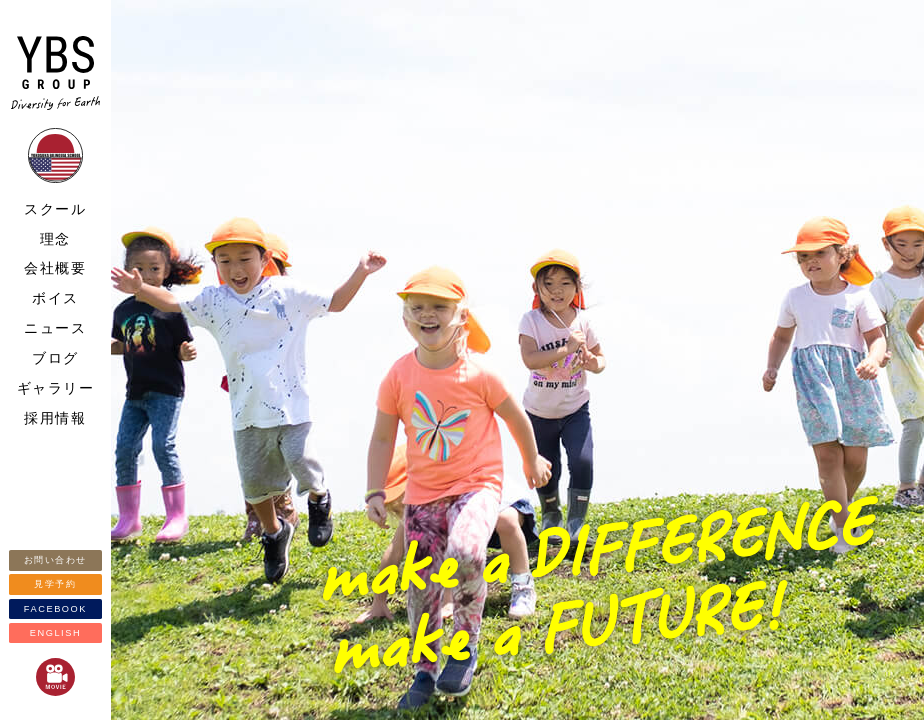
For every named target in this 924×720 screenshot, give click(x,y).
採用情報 (55, 418)
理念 (55, 239)
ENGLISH (55, 633)
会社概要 (55, 268)
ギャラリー (56, 388)
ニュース (55, 328)
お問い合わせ (55, 560)
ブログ (55, 358)
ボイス (55, 298)
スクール (55, 209)
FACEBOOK (55, 609)
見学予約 (55, 584)
